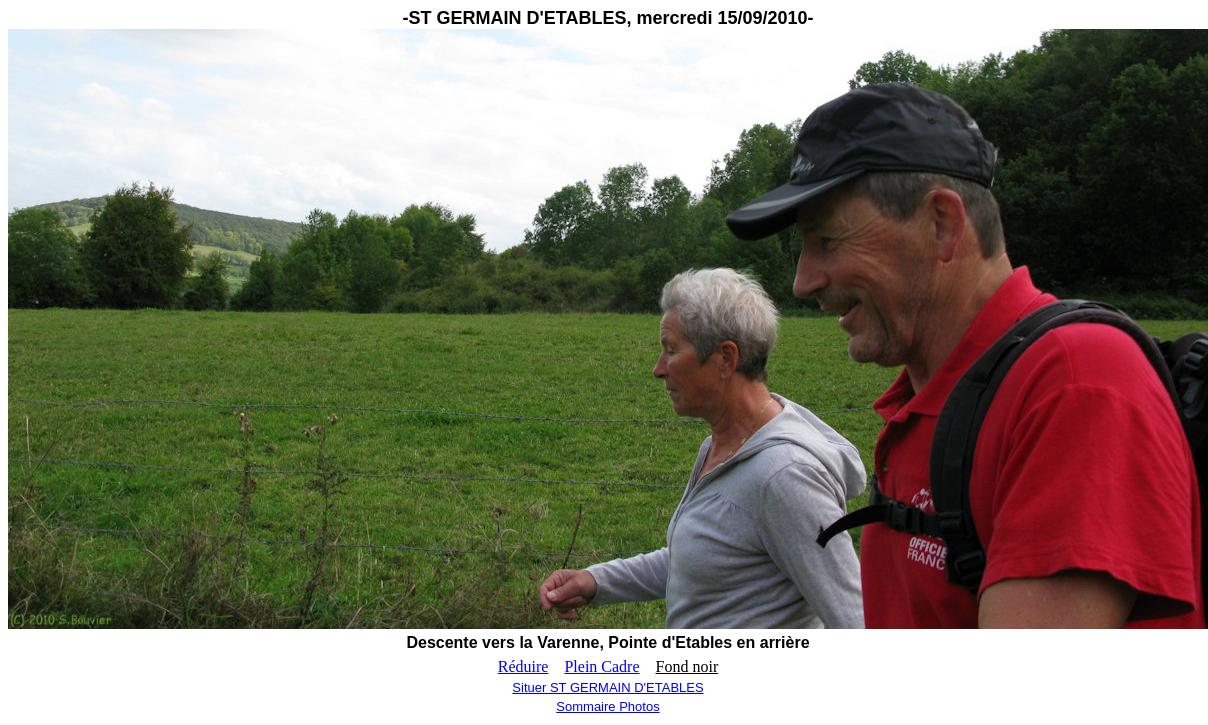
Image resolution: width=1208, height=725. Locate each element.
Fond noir (687, 666)
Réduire (523, 666)
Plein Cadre (601, 666)
